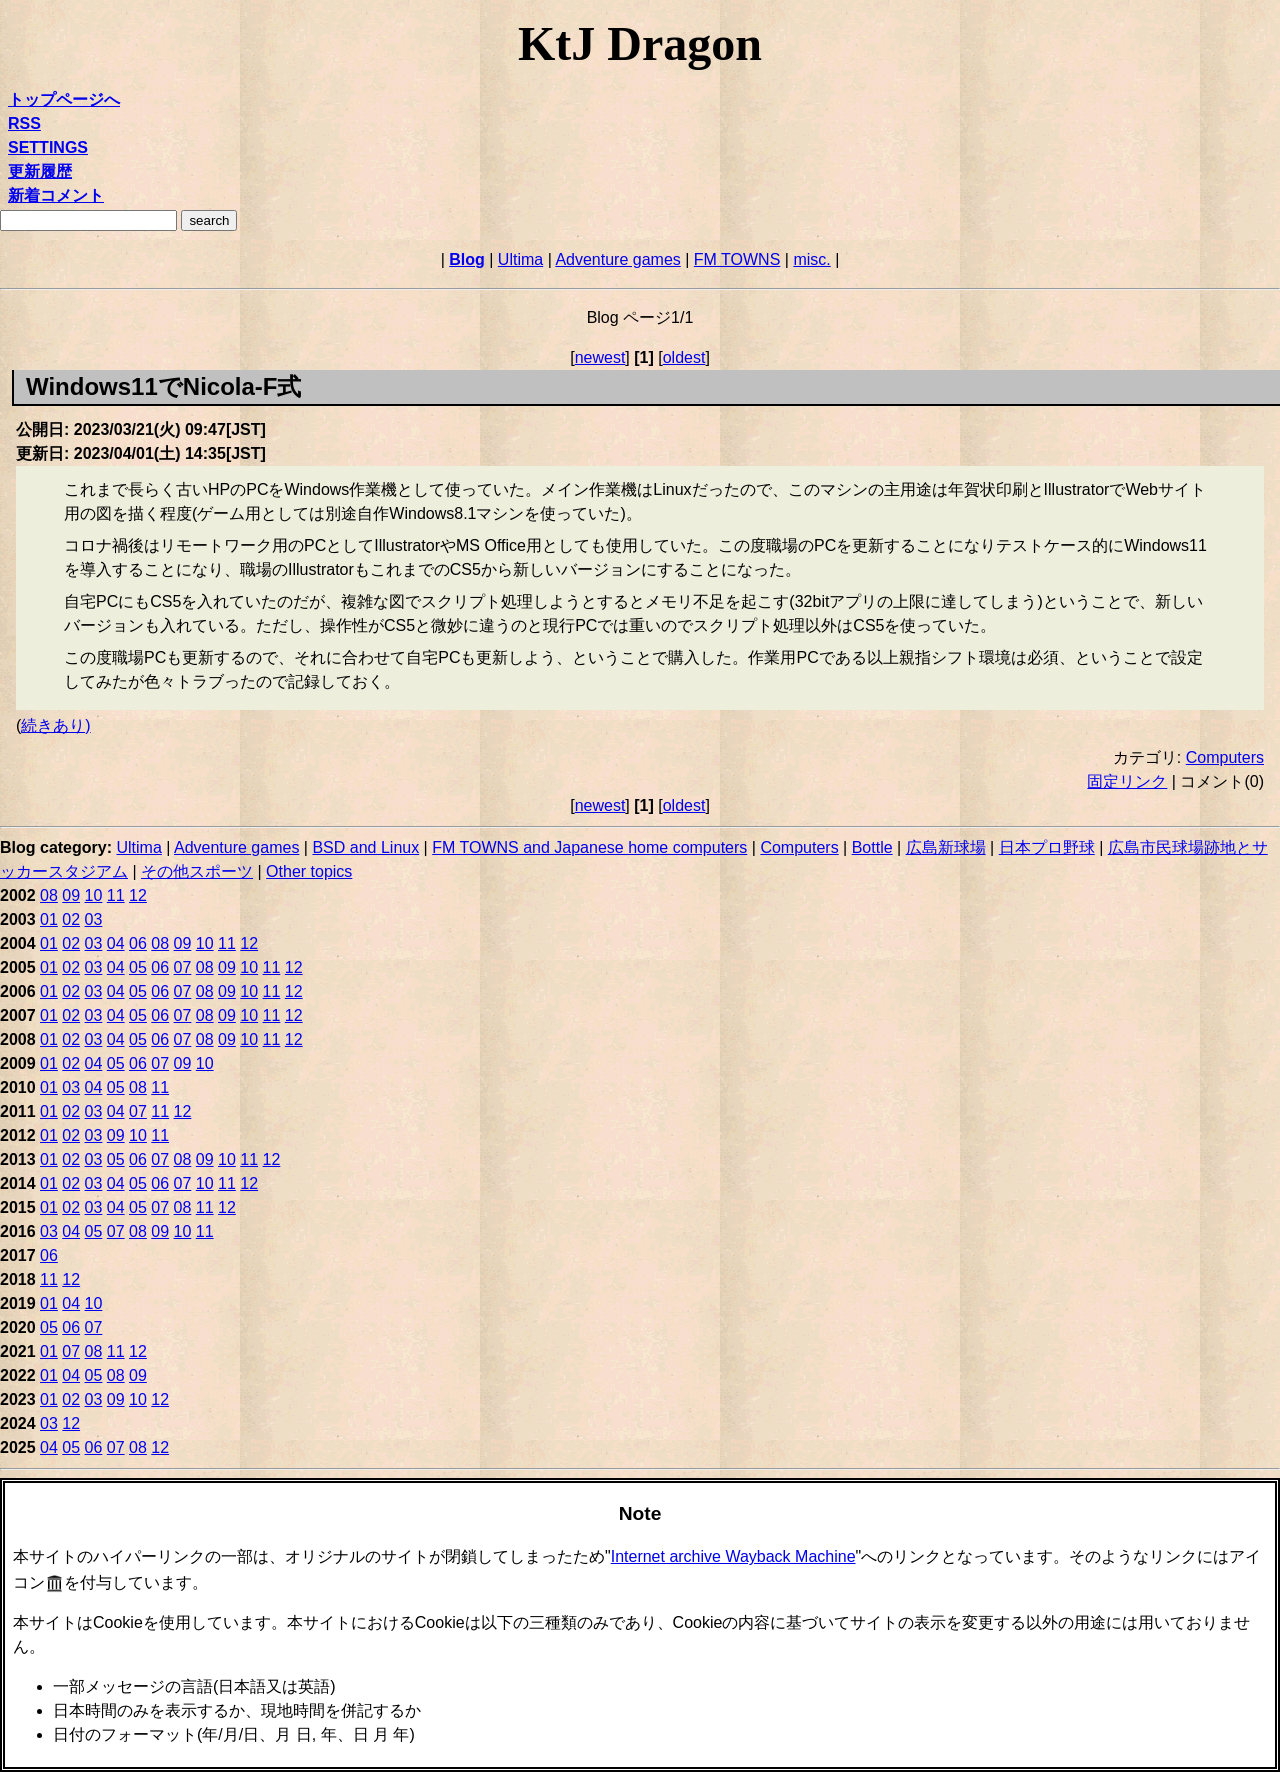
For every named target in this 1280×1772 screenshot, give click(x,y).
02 (71, 919)
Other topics (309, 871)
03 (94, 919)
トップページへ (64, 99)
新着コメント (56, 195)
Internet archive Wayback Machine (733, 1556)
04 (116, 943)
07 (183, 967)
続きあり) (55, 725)
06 (138, 943)
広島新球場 (946, 847)
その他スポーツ (197, 871)
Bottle (872, 847)
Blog (467, 259)
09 (71, 895)
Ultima (520, 259)
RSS (24, 123)
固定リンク (1127, 781)
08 (49, 895)
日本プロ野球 (1047, 847)
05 (138, 967)
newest (600, 357)
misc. (811, 259)
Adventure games (617, 259)
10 (94, 895)
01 (49, 919)
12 (138, 895)
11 (116, 895)
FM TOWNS (737, 259)
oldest (684, 357)
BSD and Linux (365, 847)
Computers (1225, 757)
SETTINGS (48, 147)
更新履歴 (40, 171)
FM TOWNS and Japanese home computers (589, 847)
